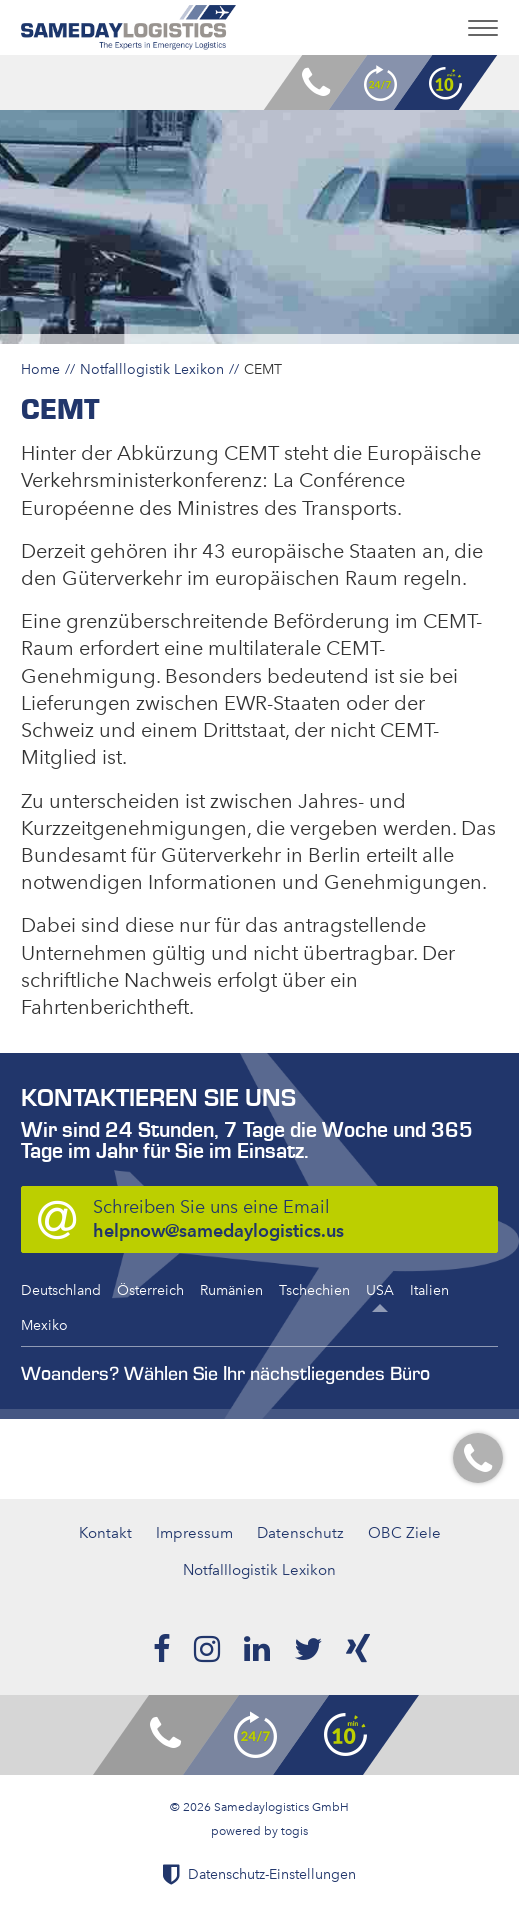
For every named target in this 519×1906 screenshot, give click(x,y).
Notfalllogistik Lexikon (152, 369)
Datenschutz (300, 1533)
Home (40, 369)
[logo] (128, 27)
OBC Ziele (404, 1533)
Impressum (194, 1533)
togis (294, 1831)
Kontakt (105, 1533)
